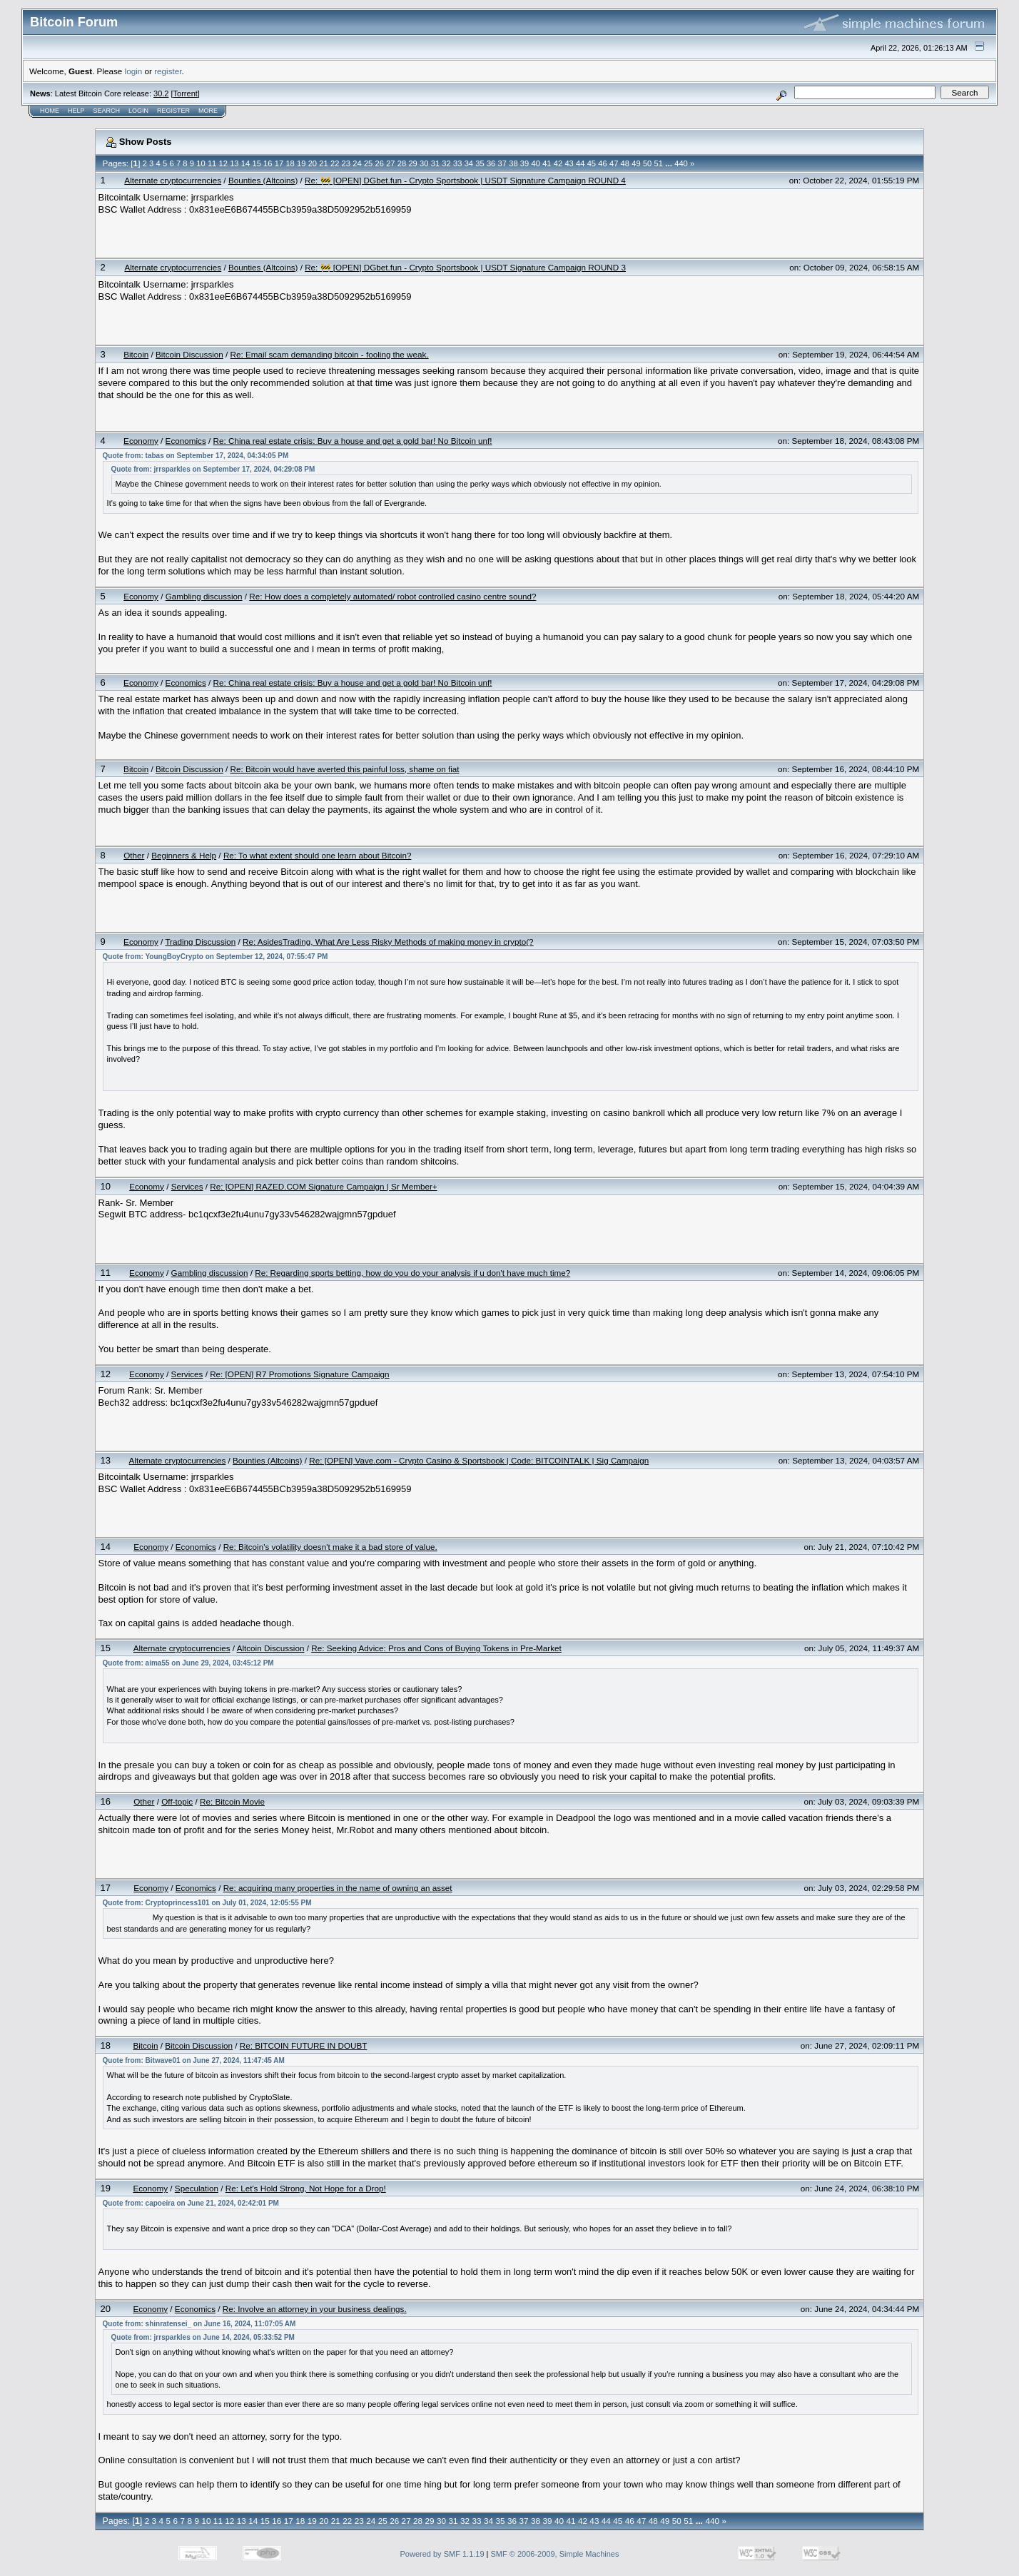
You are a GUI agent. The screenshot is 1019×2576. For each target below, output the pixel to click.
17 (279, 163)
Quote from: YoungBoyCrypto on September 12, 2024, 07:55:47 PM (215, 956)
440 (681, 163)
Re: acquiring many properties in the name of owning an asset (337, 1887)
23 (346, 163)
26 (379, 163)
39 (524, 163)
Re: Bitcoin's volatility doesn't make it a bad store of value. (330, 1546)
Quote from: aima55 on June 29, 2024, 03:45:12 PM (188, 1663)
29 (412, 163)
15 (256, 163)
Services (187, 1186)
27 (390, 163)
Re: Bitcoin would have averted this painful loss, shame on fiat (345, 769)
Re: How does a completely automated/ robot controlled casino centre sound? (392, 596)
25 (368, 163)
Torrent (185, 93)
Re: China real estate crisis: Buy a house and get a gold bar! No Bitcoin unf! (352, 440)
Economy (140, 440)
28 (401, 163)
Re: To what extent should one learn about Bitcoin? (317, 855)
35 (479, 163)
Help (76, 110)
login (134, 71)
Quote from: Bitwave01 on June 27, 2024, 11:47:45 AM (194, 2060)
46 (602, 163)
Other (133, 855)
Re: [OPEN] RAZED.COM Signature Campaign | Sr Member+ (323, 1186)
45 (591, 163)
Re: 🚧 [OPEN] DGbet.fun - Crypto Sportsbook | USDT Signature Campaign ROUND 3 (465, 267)
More (208, 110)
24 (357, 163)
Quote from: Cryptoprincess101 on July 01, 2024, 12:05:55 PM (207, 1903)
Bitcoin (135, 354)
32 (446, 163)
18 (289, 163)
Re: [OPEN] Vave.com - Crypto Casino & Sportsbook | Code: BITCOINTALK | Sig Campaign (479, 1460)
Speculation (196, 2188)
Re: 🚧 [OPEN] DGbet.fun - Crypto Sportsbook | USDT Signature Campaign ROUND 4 (465, 180)
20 (312, 163)
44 (580, 163)
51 (658, 163)
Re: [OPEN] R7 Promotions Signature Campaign (299, 1374)
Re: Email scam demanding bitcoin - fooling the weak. (329, 354)
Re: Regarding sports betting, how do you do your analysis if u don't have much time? (412, 1272)
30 (424, 163)
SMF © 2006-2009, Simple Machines (555, 2554)
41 (546, 163)
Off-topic (177, 1801)
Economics (186, 440)
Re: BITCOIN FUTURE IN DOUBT (303, 2045)
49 (636, 163)
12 (223, 163)
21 (323, 163)
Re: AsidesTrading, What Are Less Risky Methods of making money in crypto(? (388, 941)
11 (212, 163)
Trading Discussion (200, 941)
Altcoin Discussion (271, 1648)
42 (558, 163)
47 (613, 163)
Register (173, 110)
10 (200, 163)
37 (502, 163)
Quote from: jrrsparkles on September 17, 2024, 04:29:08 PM (213, 469)
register (167, 71)
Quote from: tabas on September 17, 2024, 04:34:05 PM (196, 456)
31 (435, 163)
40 (535, 163)
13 (234, 163)
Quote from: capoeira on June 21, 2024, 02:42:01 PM (191, 2203)
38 (513, 163)
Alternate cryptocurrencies (172, 180)
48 (625, 163)
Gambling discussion (204, 596)
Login (138, 110)
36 (491, 163)
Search (107, 110)
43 (568, 163)
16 (267, 163)
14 (245, 163)
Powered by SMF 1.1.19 (442, 2554)
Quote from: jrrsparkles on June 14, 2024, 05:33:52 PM (203, 2337)
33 (457, 163)
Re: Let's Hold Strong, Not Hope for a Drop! (305, 2188)
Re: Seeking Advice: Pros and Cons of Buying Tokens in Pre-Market (436, 1648)
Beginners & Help (183, 855)
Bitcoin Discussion (189, 354)
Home (49, 110)
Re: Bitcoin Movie (232, 1801)
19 (301, 163)
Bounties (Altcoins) (263, 180)
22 (334, 163)
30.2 (160, 93)
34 (469, 163)
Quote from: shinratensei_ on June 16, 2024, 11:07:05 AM (199, 2324)
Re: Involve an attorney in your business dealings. (315, 2308)
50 (647, 163)
